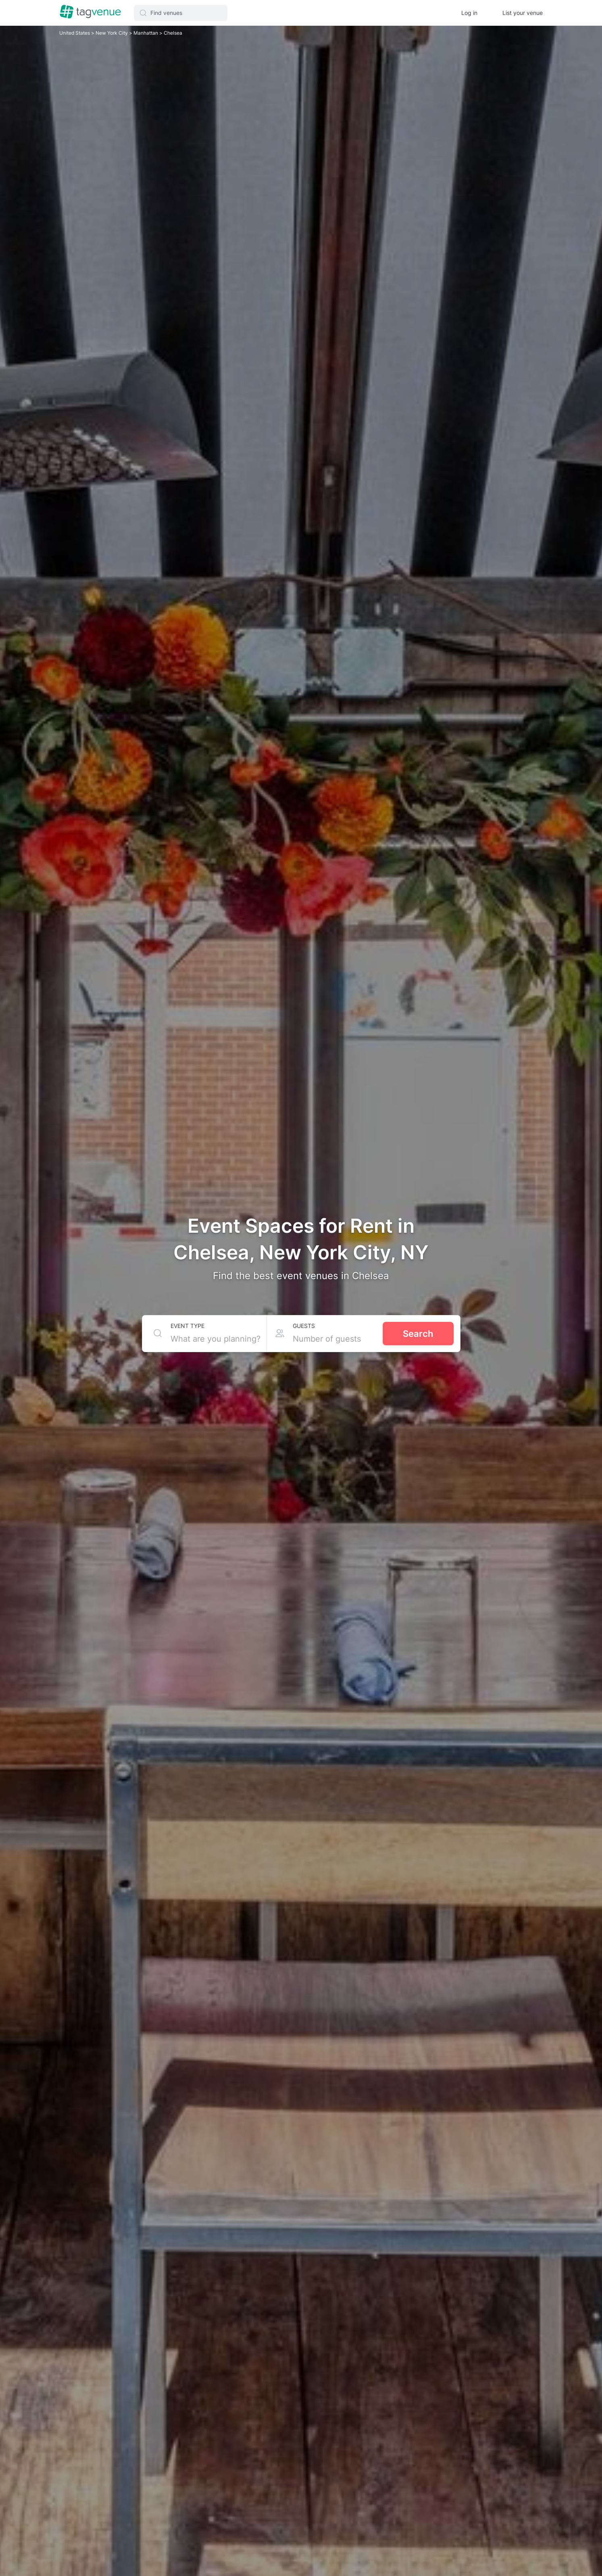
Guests (304, 1325)
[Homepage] (90, 12)
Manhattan (146, 33)
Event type (187, 1325)
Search (418, 1333)
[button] (180, 13)
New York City (112, 33)
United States (75, 33)
